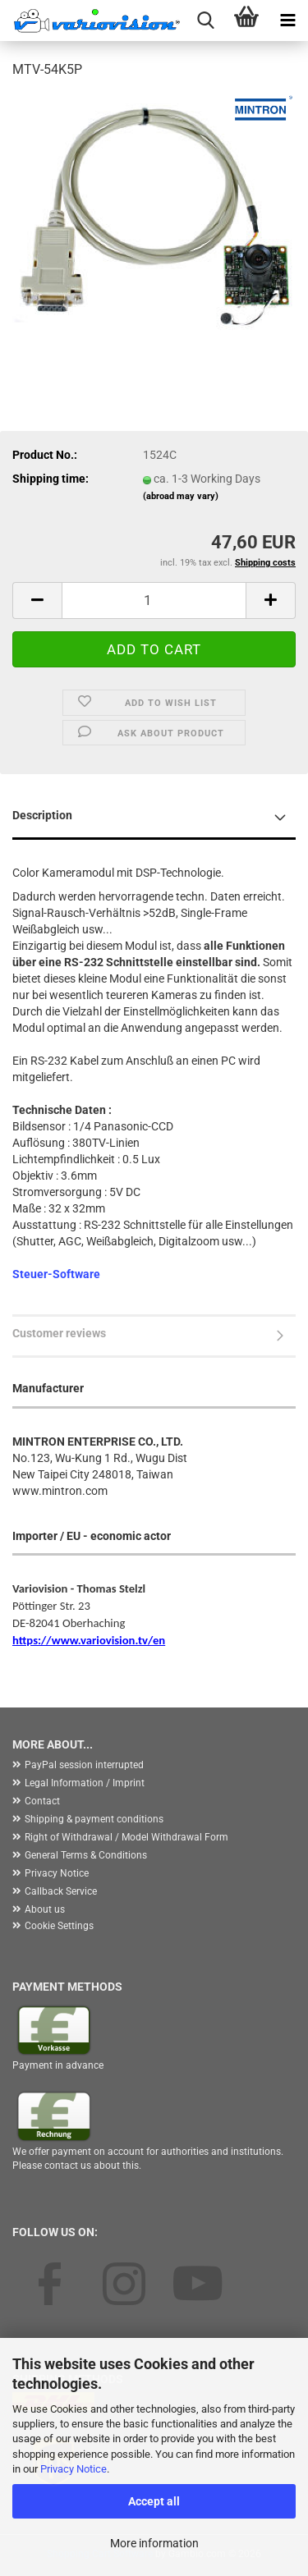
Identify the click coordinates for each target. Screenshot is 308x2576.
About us (45, 1909)
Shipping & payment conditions (94, 1819)
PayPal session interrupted (84, 1765)
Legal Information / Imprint (85, 1783)
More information (154, 2543)
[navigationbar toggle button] (287, 20)
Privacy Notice (73, 2469)
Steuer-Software (56, 1274)
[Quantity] (154, 600)
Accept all (154, 2501)
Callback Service (61, 1891)
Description (42, 815)
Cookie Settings (59, 1926)
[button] (37, 600)
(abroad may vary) (180, 496)
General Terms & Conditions (86, 1855)
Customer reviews (59, 1333)
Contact (42, 1801)
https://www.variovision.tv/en (88, 1640)
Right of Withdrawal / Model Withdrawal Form (126, 1837)
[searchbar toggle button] (205, 20)
